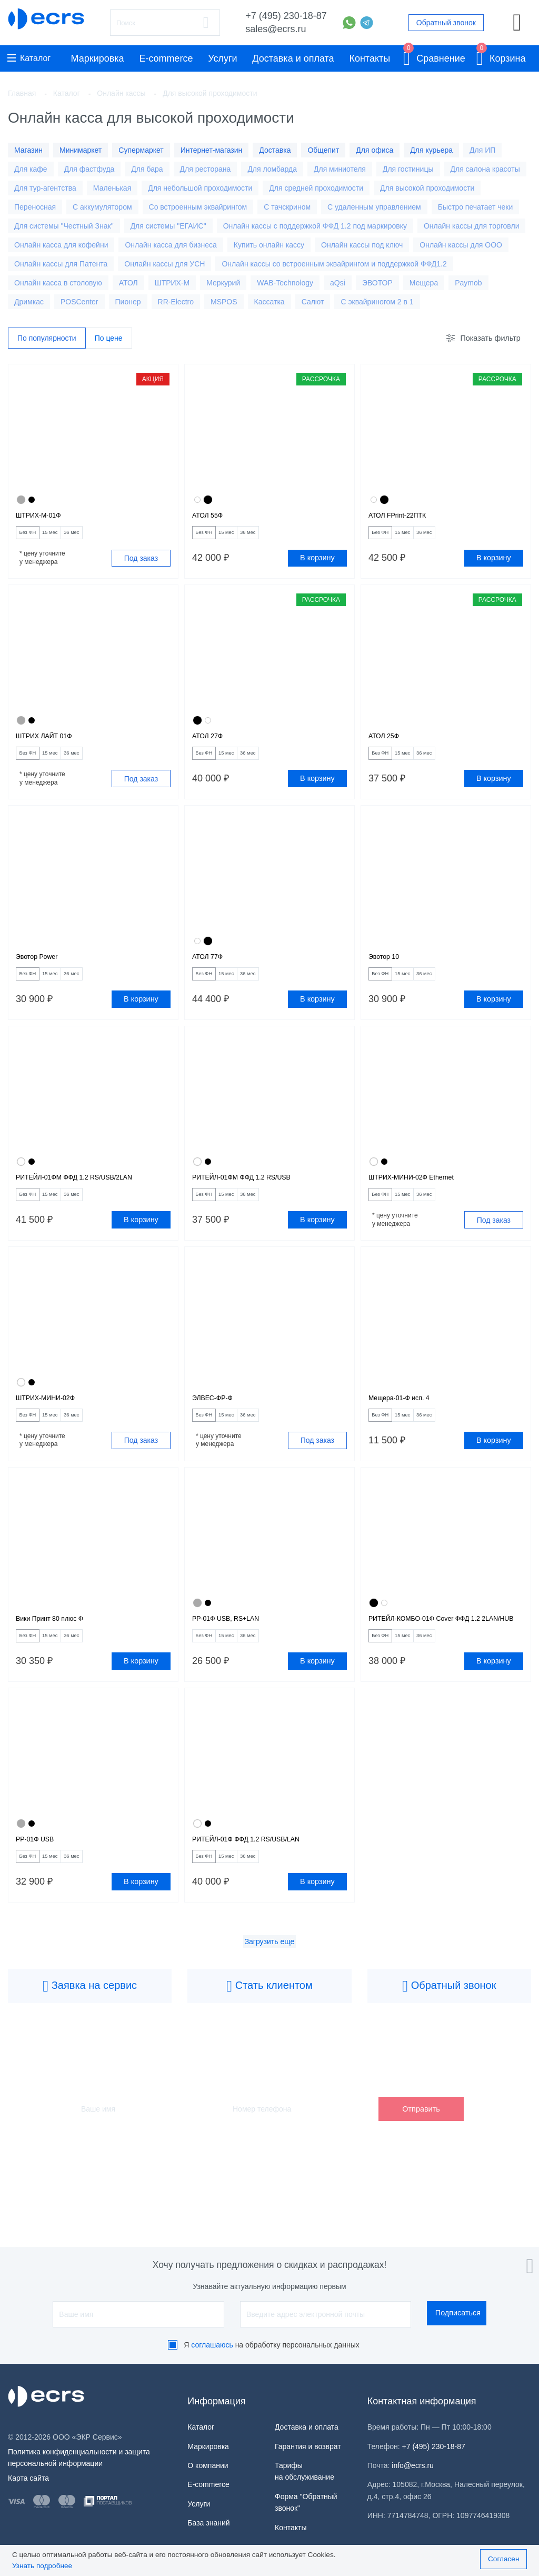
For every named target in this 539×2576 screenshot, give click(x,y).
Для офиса (374, 150)
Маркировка (97, 58)
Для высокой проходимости (427, 188)
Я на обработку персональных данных (272, 2345)
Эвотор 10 (388, 972)
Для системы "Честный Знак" (64, 226)
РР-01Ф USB (40, 1892)
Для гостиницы (408, 169)
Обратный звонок (446, 22)
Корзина (501, 56)
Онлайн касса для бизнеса (170, 245)
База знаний (208, 2523)
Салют (313, 302)
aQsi (337, 283)
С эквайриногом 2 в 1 (377, 302)
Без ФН (34, 537)
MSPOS (224, 302)
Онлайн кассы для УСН (164, 264)
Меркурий (223, 283)
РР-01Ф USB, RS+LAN (236, 1653)
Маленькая (112, 188)
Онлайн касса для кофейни (61, 245)
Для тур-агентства (45, 188)
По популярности (46, 338)
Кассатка (269, 302)
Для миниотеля (340, 169)
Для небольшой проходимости (200, 188)
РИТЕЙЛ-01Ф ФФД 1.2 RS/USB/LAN (262, 1892)
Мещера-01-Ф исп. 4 (408, 1426)
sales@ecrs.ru (275, 29)
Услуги (222, 58)
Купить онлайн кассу (269, 245)
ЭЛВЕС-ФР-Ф (218, 1426)
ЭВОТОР (377, 283)
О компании (207, 2465)
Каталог (29, 58)
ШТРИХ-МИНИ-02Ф (54, 1426)
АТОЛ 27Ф (212, 745)
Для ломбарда (272, 169)
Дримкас (29, 302)
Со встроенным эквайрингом (198, 207)
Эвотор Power (43, 972)
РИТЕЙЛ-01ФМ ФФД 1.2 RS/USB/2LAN (91, 1199)
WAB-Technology (285, 283)
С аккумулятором (102, 207)
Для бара (147, 169)
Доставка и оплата (293, 58)
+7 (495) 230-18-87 (286, 16)
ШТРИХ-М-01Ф (45, 518)
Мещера (424, 283)
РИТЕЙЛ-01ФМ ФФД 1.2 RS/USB (256, 1199)
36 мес (103, 537)
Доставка (275, 150)
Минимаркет (80, 150)
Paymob (468, 283)
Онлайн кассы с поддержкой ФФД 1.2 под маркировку (315, 226)
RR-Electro (176, 302)
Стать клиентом (269, 2044)
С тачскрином (287, 207)
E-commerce (166, 58)
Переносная (35, 207)
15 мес (69, 537)
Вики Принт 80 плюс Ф (60, 1653)
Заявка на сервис (90, 2044)
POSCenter (79, 302)
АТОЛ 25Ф (388, 745)
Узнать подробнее (42, 2566)
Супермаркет (140, 150)
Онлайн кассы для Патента (60, 264)
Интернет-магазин (212, 150)
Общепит (323, 150)
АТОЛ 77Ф (212, 972)
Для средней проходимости (316, 188)
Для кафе (30, 169)
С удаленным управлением (374, 207)
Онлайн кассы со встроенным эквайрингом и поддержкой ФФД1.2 (334, 264)
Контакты (369, 58)
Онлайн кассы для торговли (472, 226)
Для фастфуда (89, 169)
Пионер (128, 302)
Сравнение (434, 56)
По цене (109, 338)
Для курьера (431, 150)
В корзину (317, 564)
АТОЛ (128, 283)
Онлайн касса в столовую (58, 283)
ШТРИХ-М (172, 283)
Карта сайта (28, 2478)
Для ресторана (205, 169)
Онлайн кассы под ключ (362, 245)
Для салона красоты (485, 169)
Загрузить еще (270, 1999)
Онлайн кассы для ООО (461, 245)
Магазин (28, 150)
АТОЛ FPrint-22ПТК (405, 518)
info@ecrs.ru (413, 2465)
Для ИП (482, 150)
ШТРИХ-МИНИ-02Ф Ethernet (424, 1199)
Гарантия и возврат (308, 2446)
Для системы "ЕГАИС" (168, 226)
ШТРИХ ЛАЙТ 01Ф (52, 745)
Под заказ (141, 564)
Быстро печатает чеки (475, 207)
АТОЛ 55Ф (212, 518)
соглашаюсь (212, 2345)
